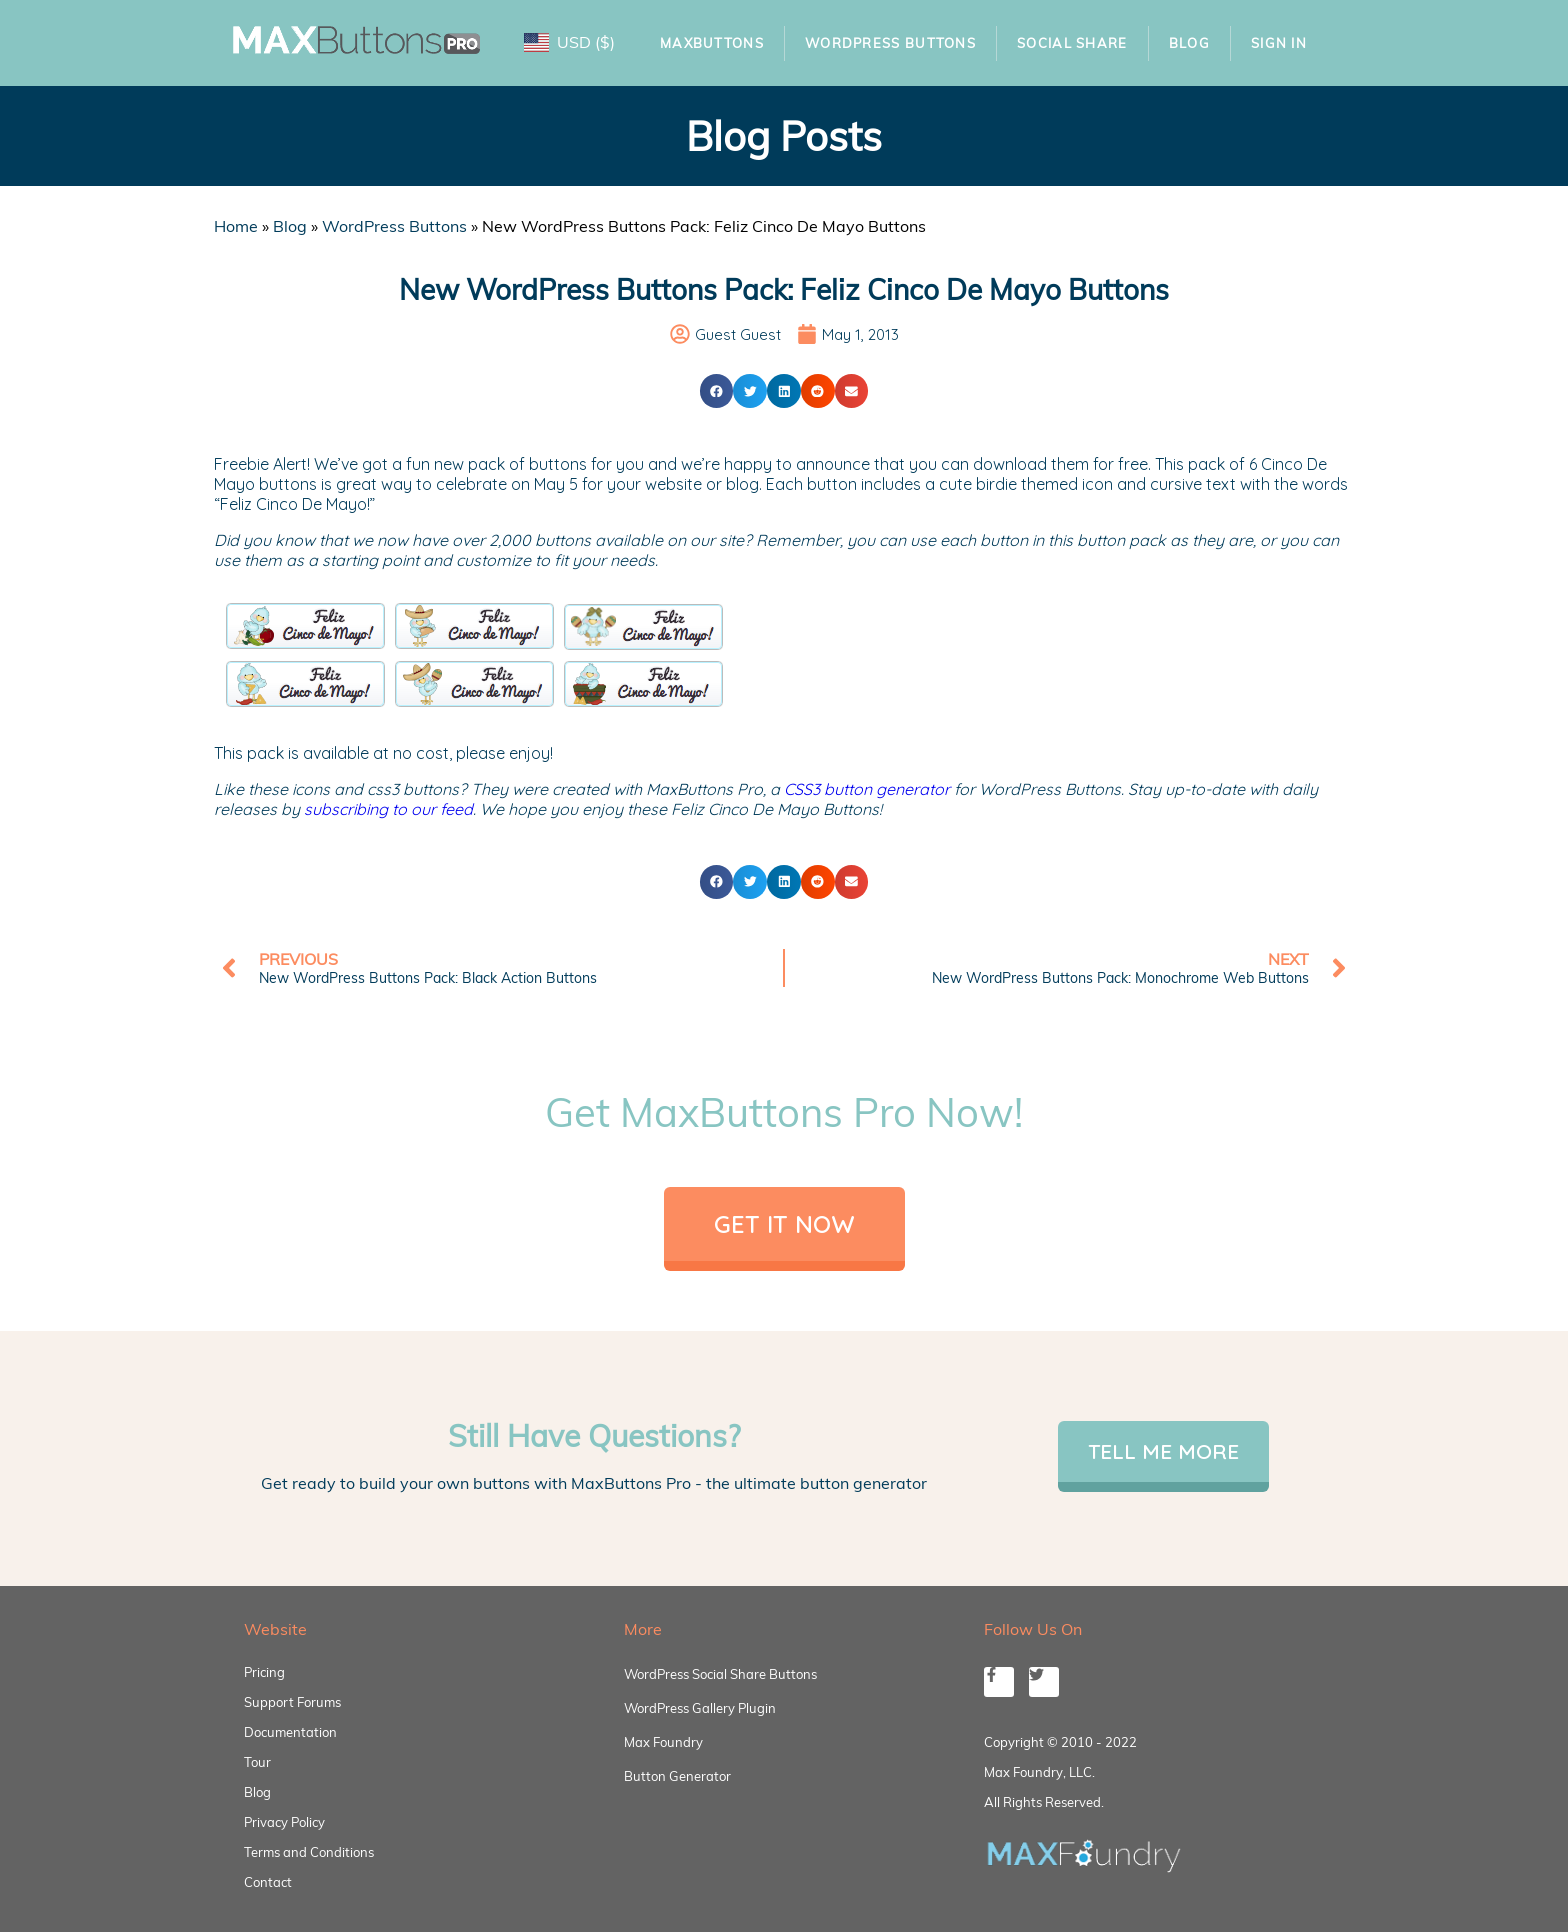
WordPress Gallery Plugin (700, 1708)
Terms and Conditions (309, 1852)
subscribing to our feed (388, 809)
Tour (257, 1762)
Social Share (1072, 43)
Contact (268, 1882)
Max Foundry (663, 1742)
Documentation (290, 1732)
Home (236, 226)
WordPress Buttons (890, 43)
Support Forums (292, 1702)
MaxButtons (712, 43)
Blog (1189, 43)
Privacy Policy (284, 1822)
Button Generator (677, 1776)
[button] (717, 391)
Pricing (264, 1672)
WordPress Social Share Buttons (720, 1674)
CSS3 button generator (867, 789)
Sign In (1279, 43)
